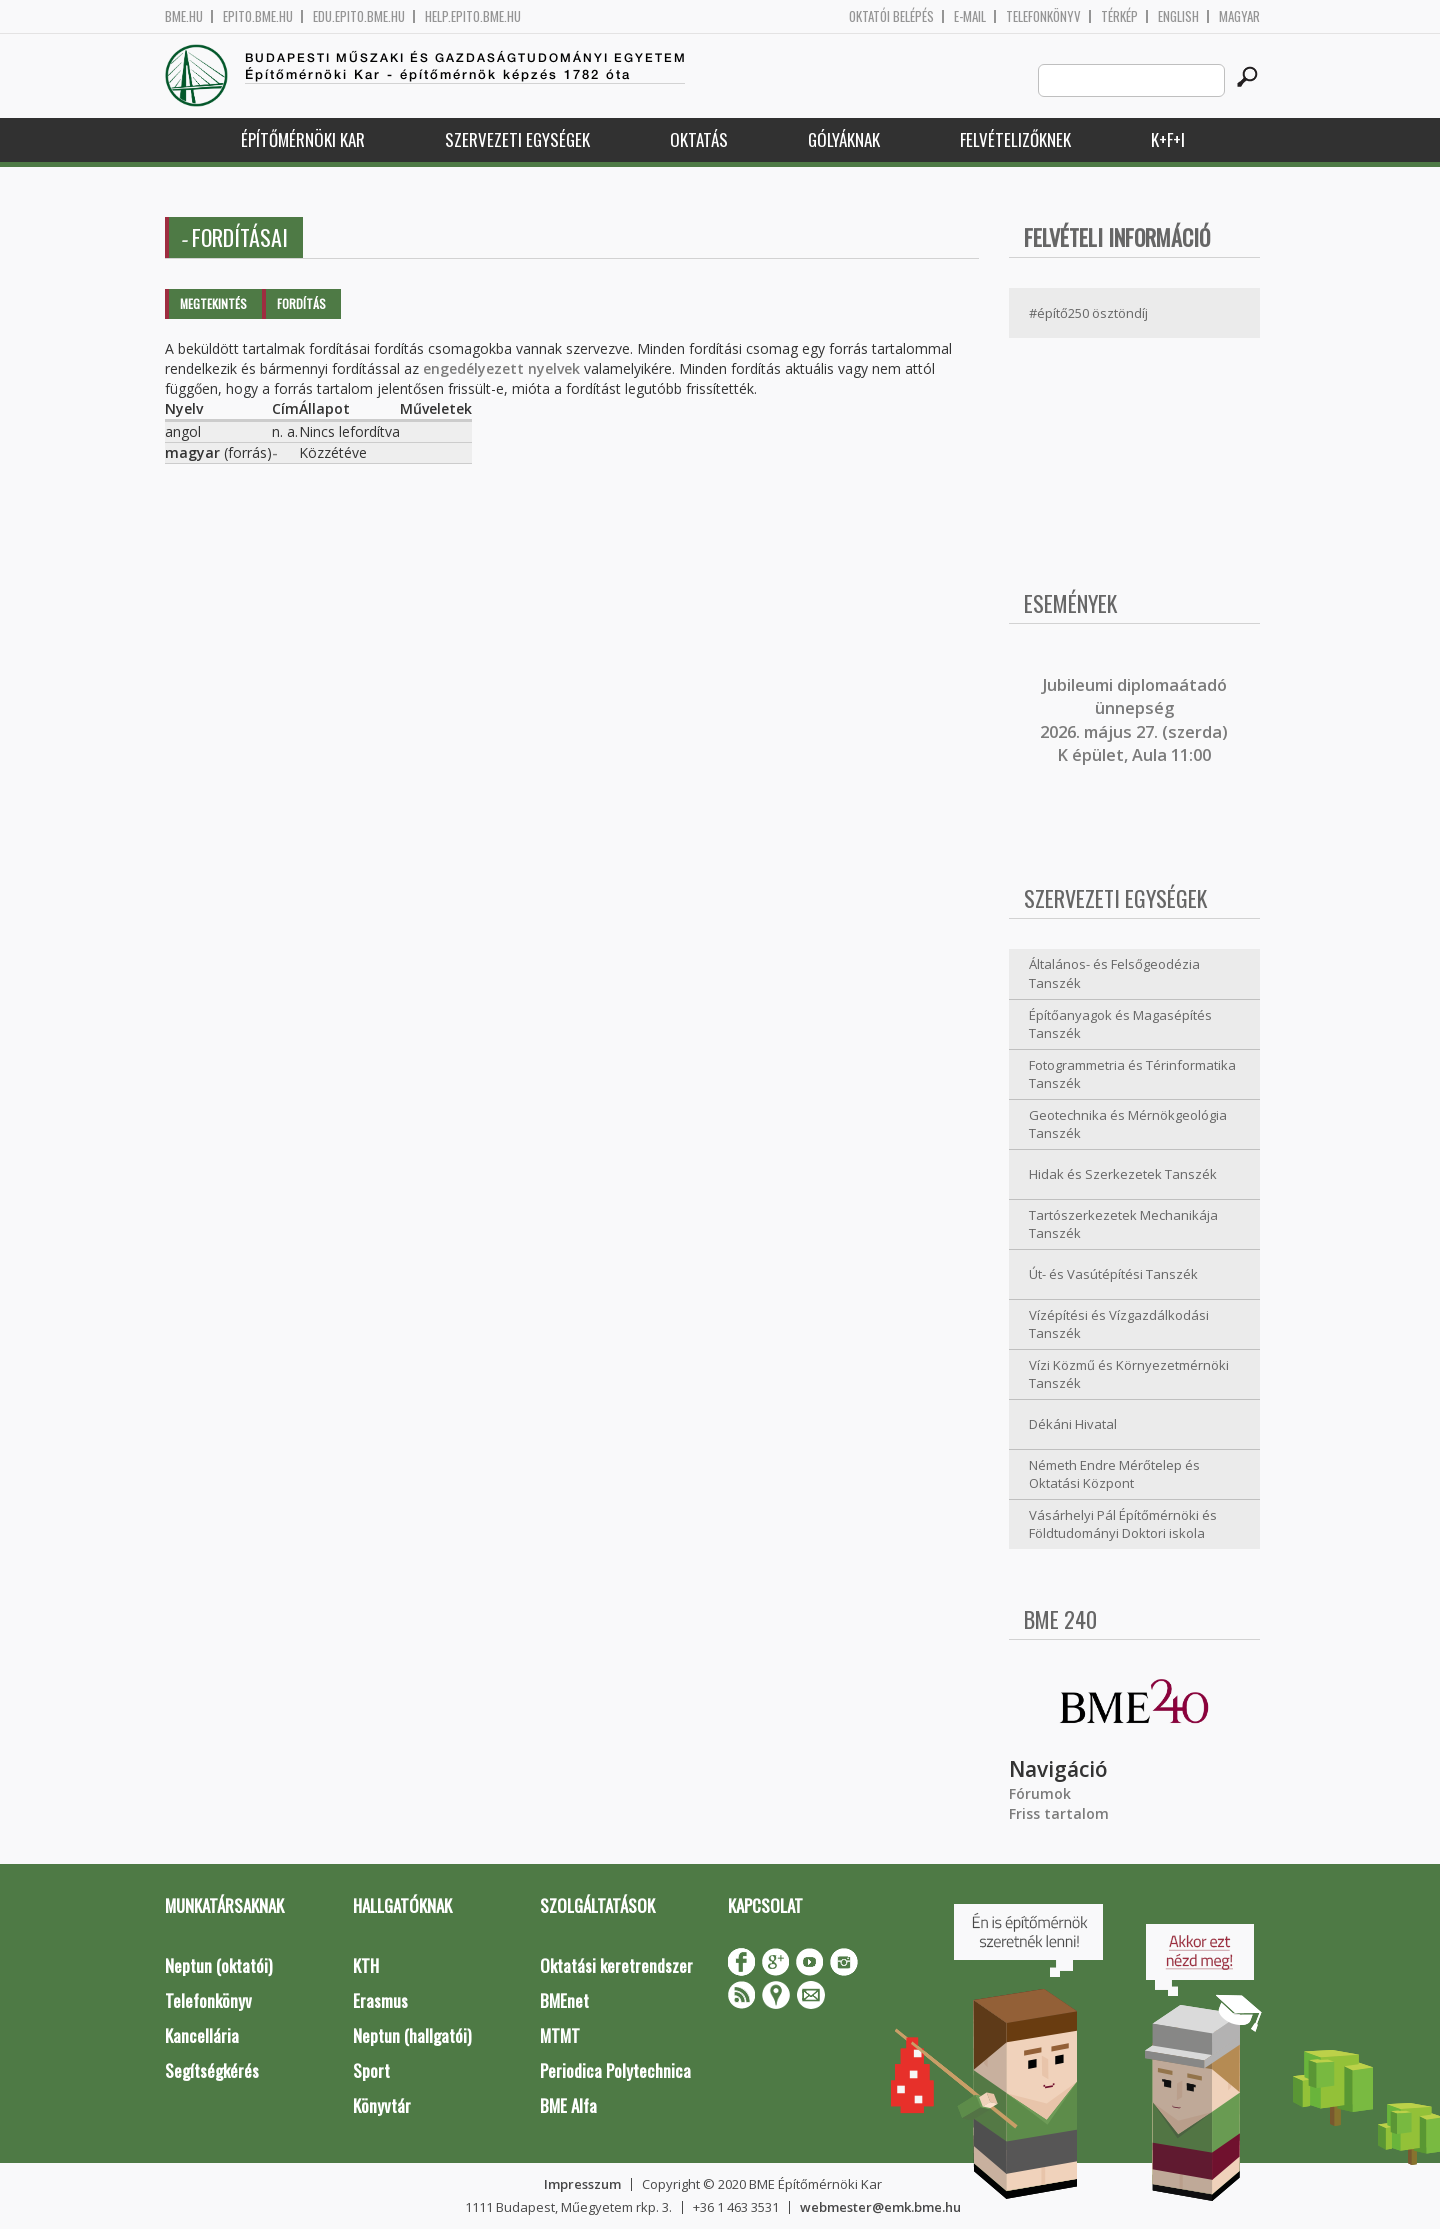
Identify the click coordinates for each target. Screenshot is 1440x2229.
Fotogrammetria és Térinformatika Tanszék (1132, 1074)
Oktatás (699, 139)
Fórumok (1040, 1793)
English (1178, 16)
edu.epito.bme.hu (359, 16)
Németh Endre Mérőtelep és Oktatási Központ (1114, 1474)
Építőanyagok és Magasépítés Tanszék (1120, 1024)
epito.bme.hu (258, 16)
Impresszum (582, 2184)
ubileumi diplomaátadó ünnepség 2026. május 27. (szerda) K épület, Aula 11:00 (1134, 720)
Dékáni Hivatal (1073, 1424)
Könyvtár (382, 2105)
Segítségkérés (212, 2070)
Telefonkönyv (1043, 16)
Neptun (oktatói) (218, 1965)
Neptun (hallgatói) (412, 2035)
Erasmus (380, 2000)
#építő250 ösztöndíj (1088, 313)
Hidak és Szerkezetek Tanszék (1123, 1174)
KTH (366, 1965)
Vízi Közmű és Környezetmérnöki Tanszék (1129, 1374)
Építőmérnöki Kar (303, 139)
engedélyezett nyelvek (501, 368)
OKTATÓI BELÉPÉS (891, 16)
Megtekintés (213, 303)
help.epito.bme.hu (473, 16)
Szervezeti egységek (517, 139)
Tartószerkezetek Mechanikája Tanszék (1123, 1224)
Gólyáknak (844, 139)
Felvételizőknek (1015, 139)
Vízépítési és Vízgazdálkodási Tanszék (1119, 1324)
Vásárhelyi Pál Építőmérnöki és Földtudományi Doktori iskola (1123, 1524)
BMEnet (564, 2000)
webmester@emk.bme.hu (880, 2207)
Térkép (1119, 16)
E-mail (970, 16)
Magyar (1239, 16)
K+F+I (1168, 139)
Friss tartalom (1059, 1813)
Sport (371, 2070)
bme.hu (184, 16)
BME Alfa (568, 2105)
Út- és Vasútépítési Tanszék (1113, 1274)
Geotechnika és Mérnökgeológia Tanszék (1128, 1124)
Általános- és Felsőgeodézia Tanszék (1114, 973)
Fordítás (301, 303)
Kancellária (202, 2035)
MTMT (560, 2035)
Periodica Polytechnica (615, 2070)
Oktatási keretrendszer (616, 1965)
